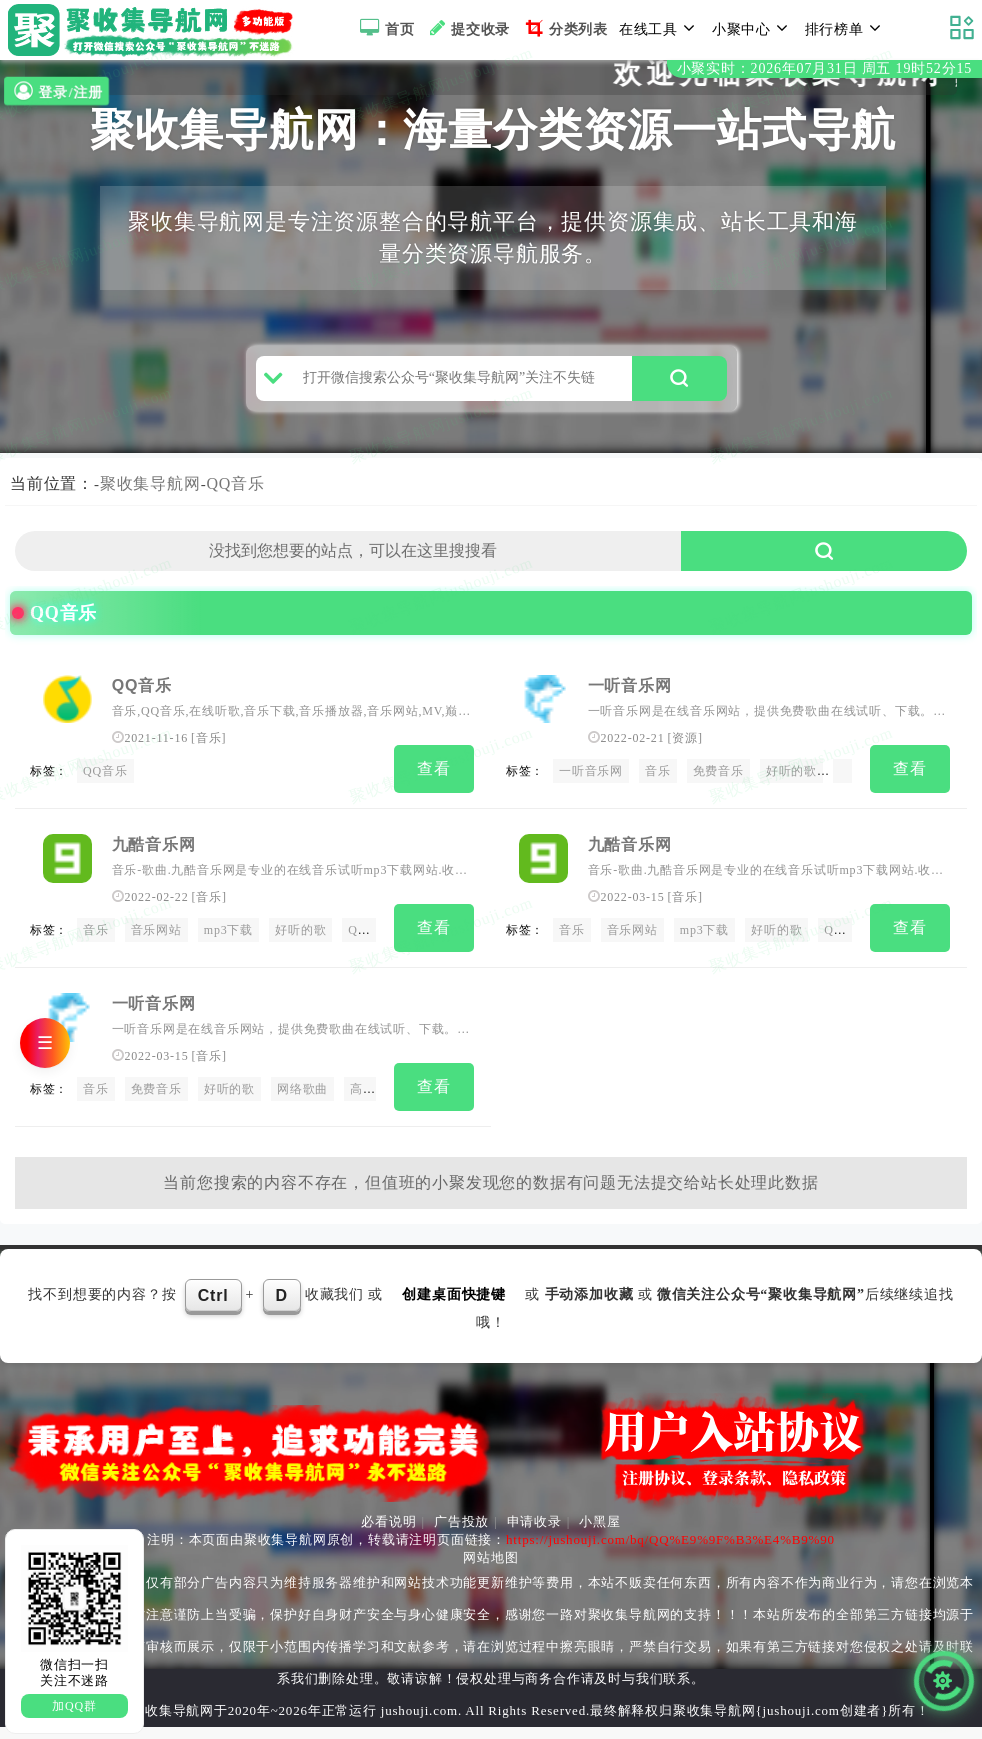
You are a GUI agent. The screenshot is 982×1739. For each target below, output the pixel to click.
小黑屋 (599, 1533)
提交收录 (467, 28)
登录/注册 (56, 91)
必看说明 (388, 1533)
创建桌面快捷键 (454, 1306)
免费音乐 (718, 798)
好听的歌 (791, 798)
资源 (685, 765)
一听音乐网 (630, 712)
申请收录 (534, 1533)
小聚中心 (753, 28)
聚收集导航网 (150, 510)
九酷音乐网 (154, 866)
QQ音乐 (236, 510)
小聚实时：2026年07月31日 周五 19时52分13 (824, 68)
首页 (384, 28)
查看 (434, 795)
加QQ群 (74, 1706)
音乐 (209, 765)
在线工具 (660, 28)
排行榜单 (846, 28)
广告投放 (461, 1533)
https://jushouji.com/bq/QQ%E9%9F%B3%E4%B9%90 (670, 1551)
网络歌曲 (302, 1107)
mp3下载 (228, 952)
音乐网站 (156, 952)
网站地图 (490, 1569)
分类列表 (564, 28)
